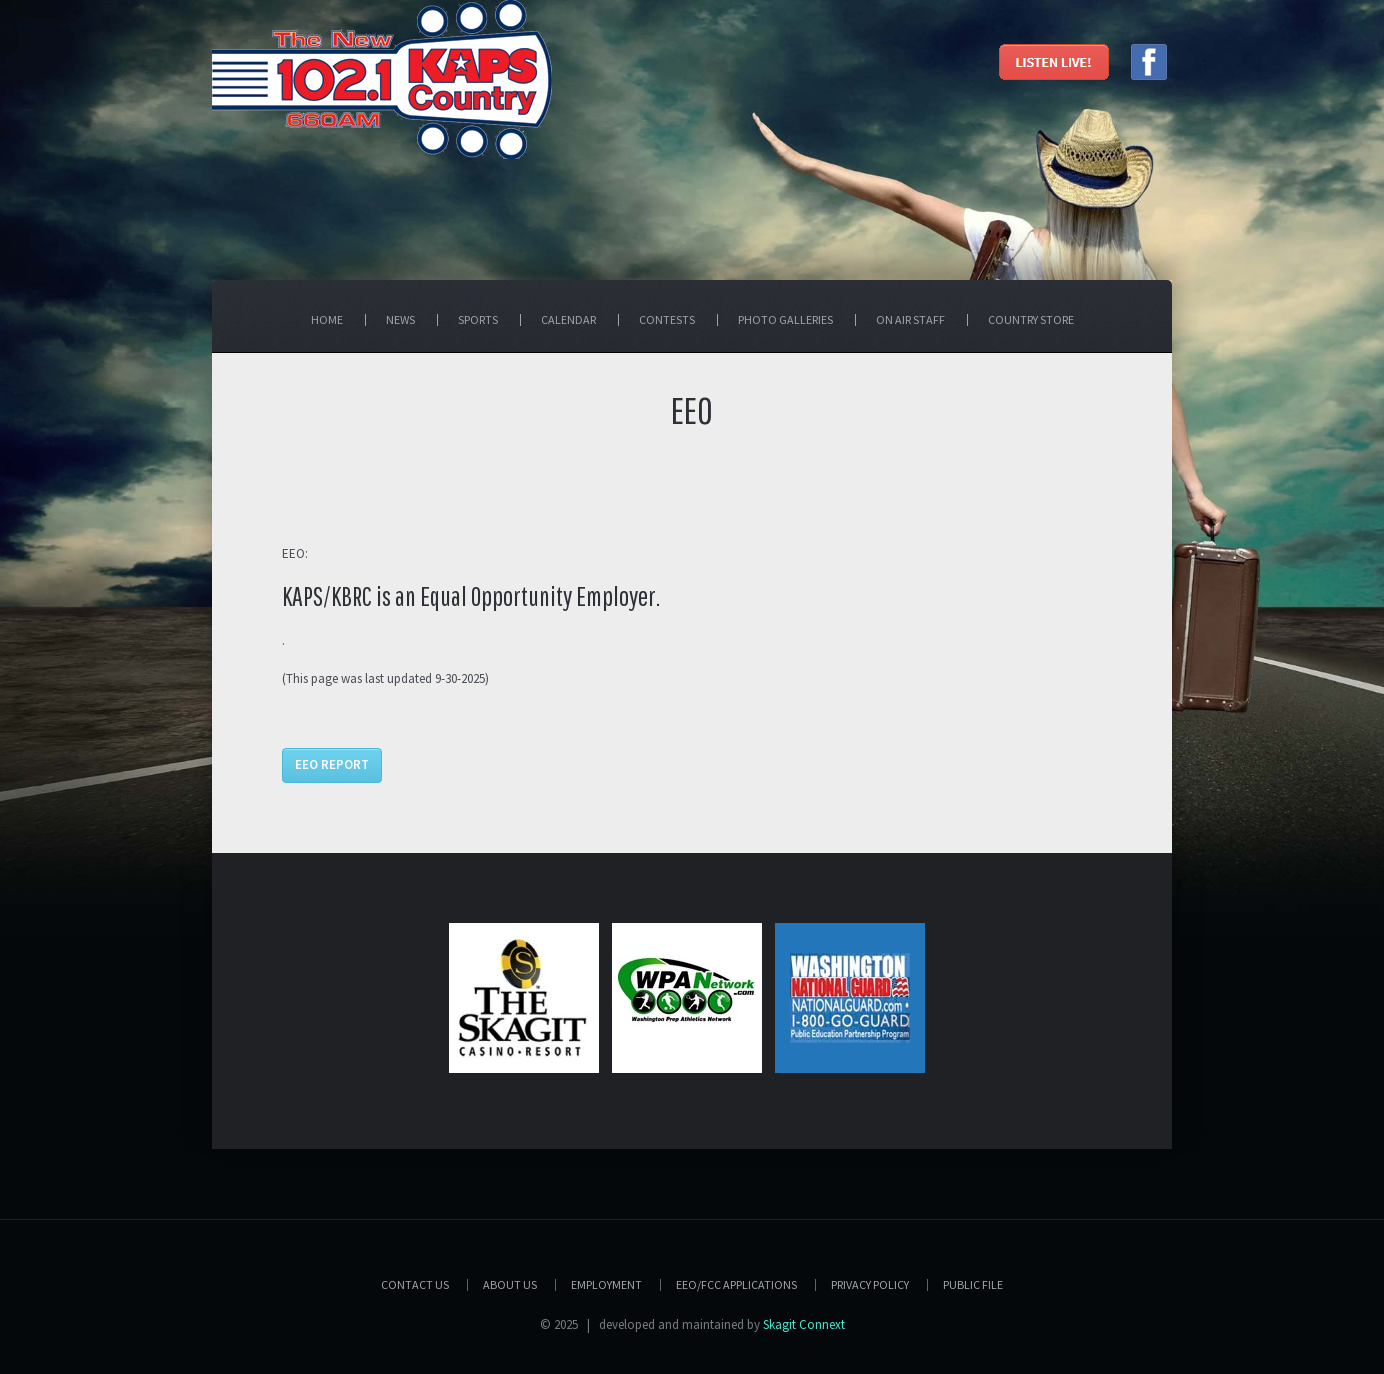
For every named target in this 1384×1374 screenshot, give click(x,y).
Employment (606, 1284)
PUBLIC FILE (973, 1284)
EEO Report (332, 764)
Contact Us (415, 1284)
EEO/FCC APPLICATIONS (736, 1284)
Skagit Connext (804, 1324)
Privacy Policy (870, 1284)
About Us (510, 1284)
